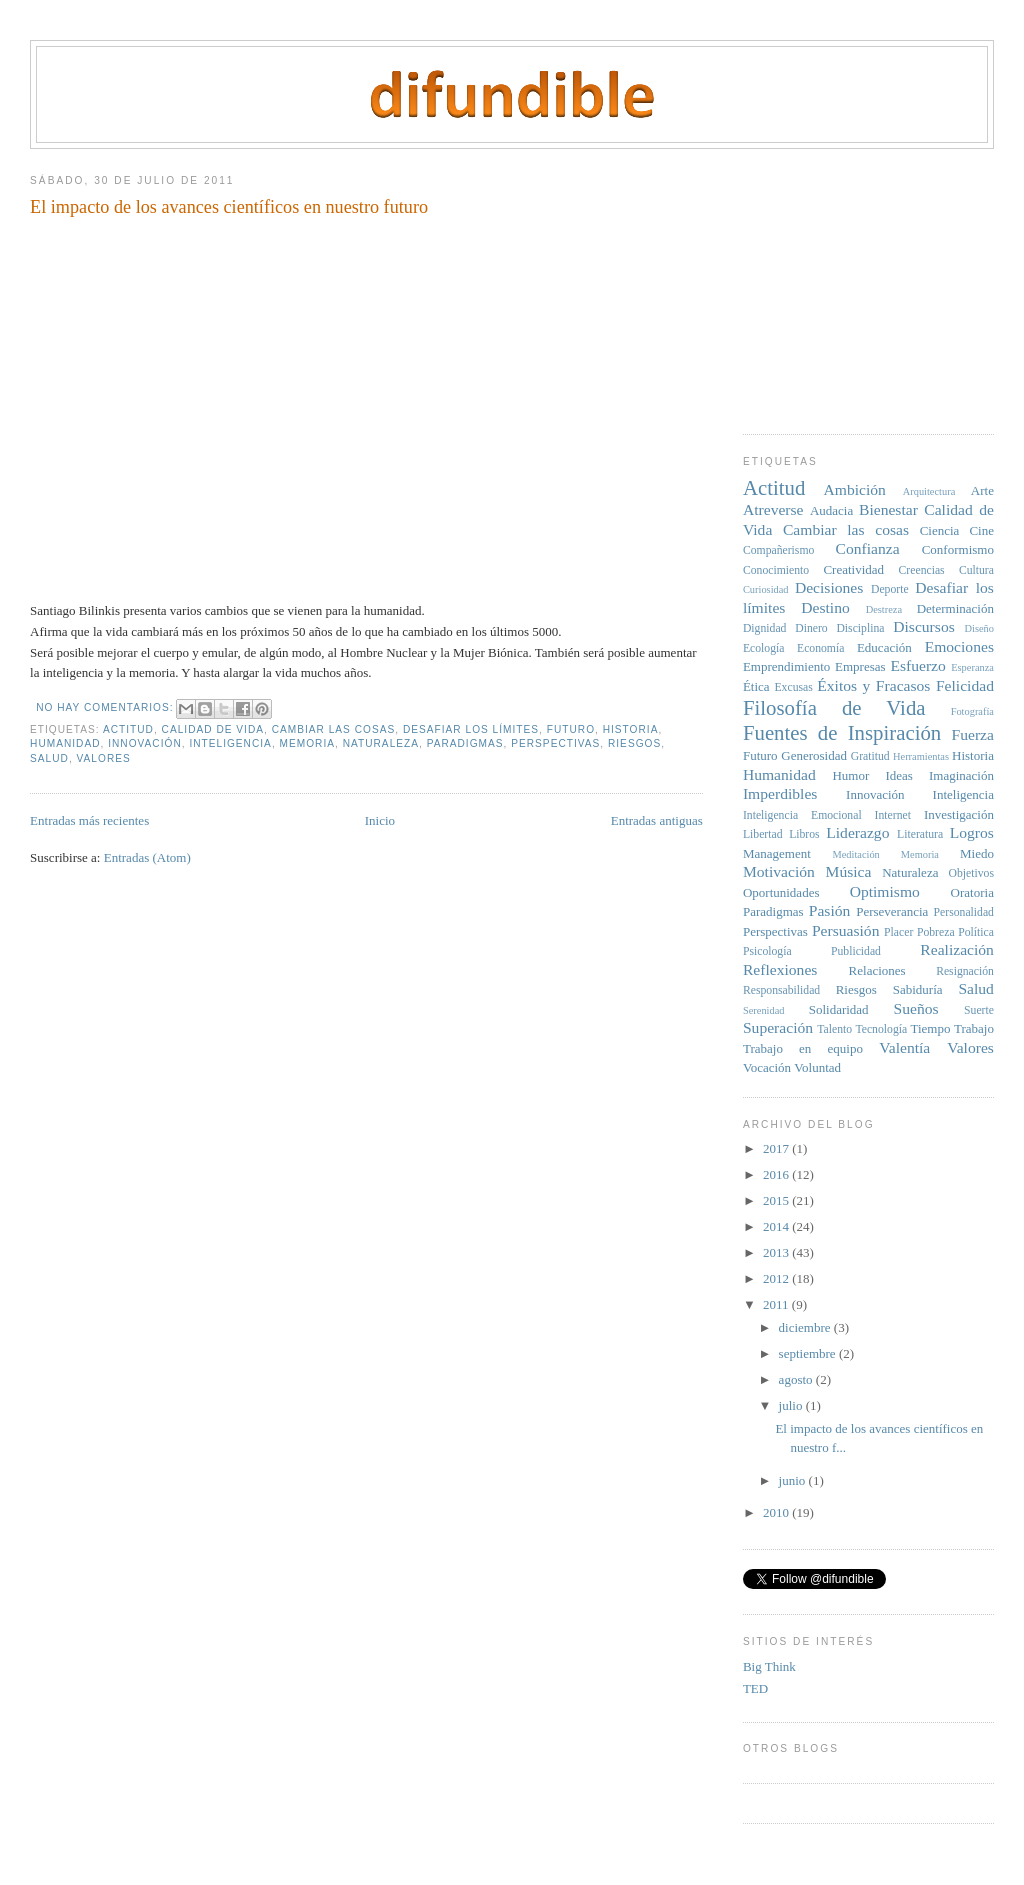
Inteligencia (230, 743)
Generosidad (814, 755)
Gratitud (870, 756)
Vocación (767, 1067)
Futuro (571, 729)
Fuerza (973, 734)
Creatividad (853, 569)
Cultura (976, 570)
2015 (777, 1200)
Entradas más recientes (89, 820)
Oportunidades (781, 892)
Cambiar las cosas (334, 729)
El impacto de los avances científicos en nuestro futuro (229, 207)
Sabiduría (918, 989)
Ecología (764, 648)
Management (777, 853)
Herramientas (921, 756)
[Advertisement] (883, 284)
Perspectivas (555, 743)
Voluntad (817, 1067)
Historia (631, 729)
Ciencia (940, 530)
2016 (777, 1174)
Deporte (890, 589)
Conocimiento (776, 570)
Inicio (380, 820)
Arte (982, 490)
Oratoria (972, 892)
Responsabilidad (781, 990)
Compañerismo (778, 550)
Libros (804, 834)
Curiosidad (766, 589)
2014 (777, 1226)
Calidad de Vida (213, 729)
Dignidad (765, 628)
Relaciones (877, 970)
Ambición (854, 489)
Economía (820, 648)
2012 (777, 1278)
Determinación (955, 608)
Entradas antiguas (657, 820)
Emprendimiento (786, 666)
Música (849, 871)
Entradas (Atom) (147, 857)
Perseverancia (892, 911)
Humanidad (65, 743)
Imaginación (961, 775)
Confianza (867, 548)
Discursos (924, 626)
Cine (981, 530)
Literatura (920, 834)
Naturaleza (381, 743)
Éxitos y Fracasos (873, 685)
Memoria (307, 743)
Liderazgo (857, 832)
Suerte (979, 1010)
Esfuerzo (917, 665)
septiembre (809, 1353)
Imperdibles (780, 793)
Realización (957, 949)
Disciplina (860, 628)
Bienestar (888, 509)
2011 (777, 1304)
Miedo (977, 853)
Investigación (959, 814)
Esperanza (972, 667)
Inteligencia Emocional (802, 815)
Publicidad (856, 951)
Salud (49, 758)
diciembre (806, 1327)
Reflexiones (780, 969)
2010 (777, 1512)
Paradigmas (465, 743)
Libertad (763, 834)
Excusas (793, 687)
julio (792, 1405)
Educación (884, 647)
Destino (825, 607)
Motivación (779, 871)
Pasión (830, 910)
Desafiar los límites (471, 729)
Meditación (855, 854)
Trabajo (974, 1028)
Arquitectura (929, 491)
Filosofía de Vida (834, 707)
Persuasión (846, 930)
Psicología (767, 951)
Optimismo (885, 891)
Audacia (831, 510)
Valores (104, 758)
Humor (850, 775)
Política (976, 932)
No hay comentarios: (106, 707)
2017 (777, 1148)
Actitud (128, 729)
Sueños (915, 1008)
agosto (797, 1379)
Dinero (811, 628)
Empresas (860, 666)
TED (755, 1688)
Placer (898, 932)
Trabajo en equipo (803, 1048)
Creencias (922, 570)
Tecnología (881, 1029)
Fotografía (972, 711)
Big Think (769, 1666)
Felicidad (965, 685)
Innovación (145, 743)
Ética (756, 686)
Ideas (898, 775)
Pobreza (936, 932)
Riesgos (634, 743)
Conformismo (958, 549)
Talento (834, 1029)
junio (794, 1480)
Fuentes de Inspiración (842, 732)
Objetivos (970, 873)
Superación (778, 1027)
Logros (972, 832)
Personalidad (964, 912)
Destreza (884, 609)
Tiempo (930, 1028)
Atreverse (773, 509)
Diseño (979, 628)
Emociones (959, 646)
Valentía (904, 1047)
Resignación (965, 971)
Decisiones (829, 587)
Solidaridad (839, 1009)
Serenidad (764, 1010)
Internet (893, 815)
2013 (777, 1252)
